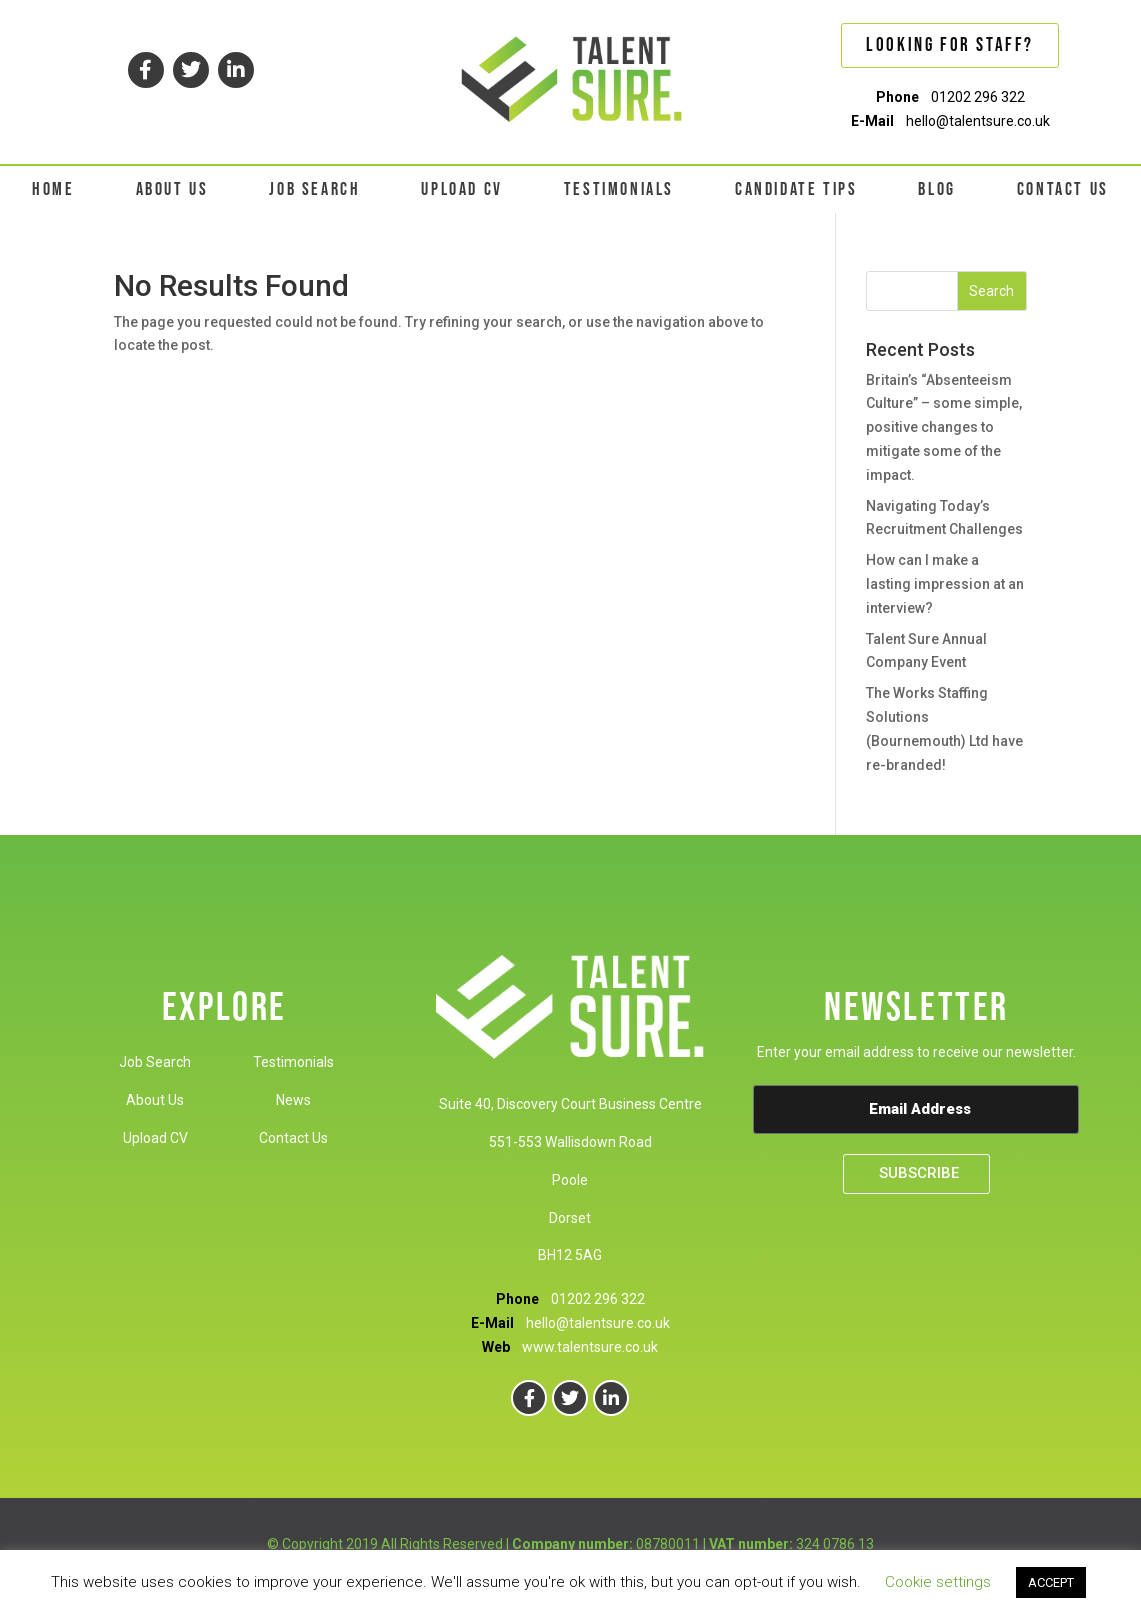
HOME (53, 189)
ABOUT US (172, 189)
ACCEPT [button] (1051, 1582)
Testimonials (293, 1062)
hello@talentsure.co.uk (978, 121)
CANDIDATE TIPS (796, 189)
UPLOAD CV (461, 189)
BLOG (936, 189)
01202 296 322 (978, 97)
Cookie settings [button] (938, 1582)
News (293, 1100)
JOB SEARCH (314, 189)
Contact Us (293, 1138)
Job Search (155, 1062)
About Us (155, 1100)
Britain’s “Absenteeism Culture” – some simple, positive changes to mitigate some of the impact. (944, 427)
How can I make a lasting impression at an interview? (945, 584)
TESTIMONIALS (619, 189)
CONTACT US (1063, 189)
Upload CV (155, 1138)
